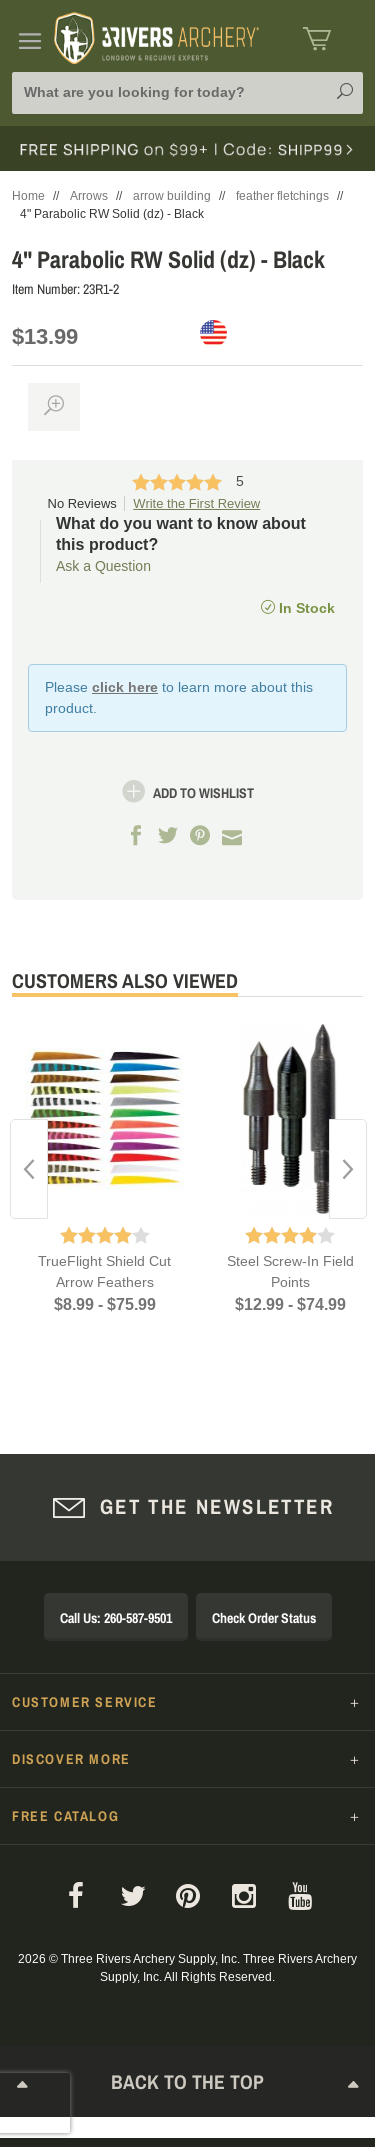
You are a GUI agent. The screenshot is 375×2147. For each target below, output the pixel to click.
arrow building (172, 196)
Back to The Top (188, 2085)
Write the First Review (196, 503)
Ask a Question (103, 566)
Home (28, 196)
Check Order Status (264, 1618)
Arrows (89, 196)
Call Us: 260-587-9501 (116, 1618)
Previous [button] (29, 1169)
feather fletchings (282, 196)
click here (125, 687)
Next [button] (348, 1169)
